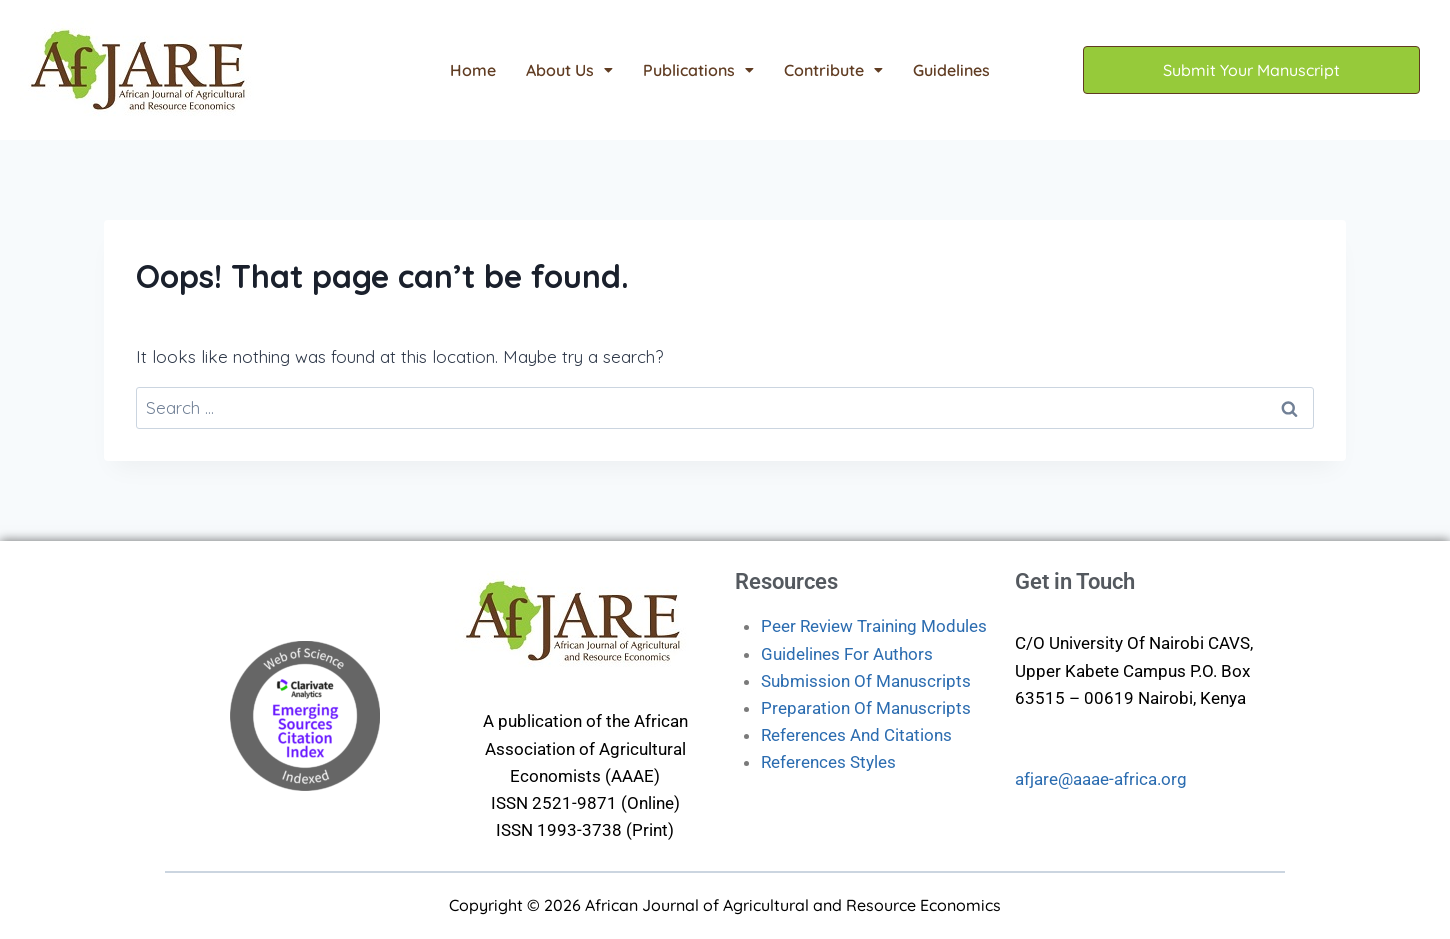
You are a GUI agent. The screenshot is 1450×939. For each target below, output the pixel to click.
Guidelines (951, 70)
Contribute (833, 70)
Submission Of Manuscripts (866, 681)
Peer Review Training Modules (874, 626)
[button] (569, 70)
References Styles (828, 762)
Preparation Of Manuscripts (866, 708)
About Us (569, 70)
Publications (698, 70)
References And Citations (856, 735)
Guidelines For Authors (847, 654)
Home (473, 70)
